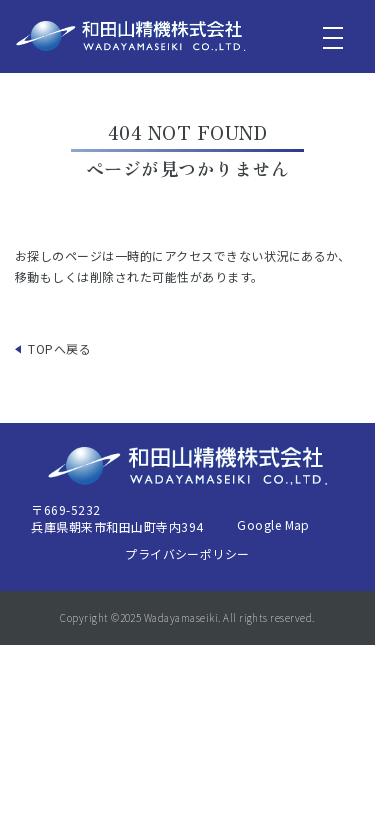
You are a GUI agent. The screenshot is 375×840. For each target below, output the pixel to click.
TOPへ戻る (59, 348)
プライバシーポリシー (187, 553)
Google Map (273, 524)
